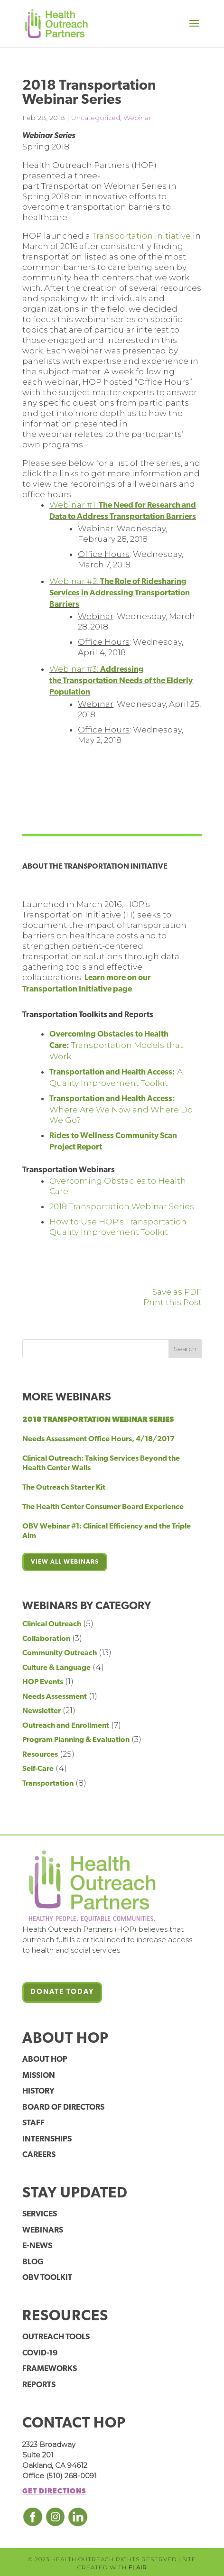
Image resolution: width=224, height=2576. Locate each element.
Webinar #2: (119, 592)
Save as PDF (177, 1292)
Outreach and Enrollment (65, 1726)
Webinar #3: (121, 680)
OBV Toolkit (47, 2278)
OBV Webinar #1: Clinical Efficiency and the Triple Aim (106, 1531)
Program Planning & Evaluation (76, 1740)
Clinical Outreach (51, 1624)
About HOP (44, 2060)
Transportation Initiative (141, 236)
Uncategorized (95, 117)
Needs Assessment (54, 1697)
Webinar (137, 117)
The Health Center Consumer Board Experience (103, 1507)
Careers (39, 2155)
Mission (38, 2076)
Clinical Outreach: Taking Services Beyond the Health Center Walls (101, 1463)
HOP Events (42, 1682)
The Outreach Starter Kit (63, 1488)
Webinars (42, 2230)
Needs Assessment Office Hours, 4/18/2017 (98, 1439)
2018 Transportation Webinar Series (121, 1206)
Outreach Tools (56, 2337)
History (38, 2091)
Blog (33, 2262)
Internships (47, 2139)
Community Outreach (59, 1653)
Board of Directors (63, 2107)
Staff (33, 2123)
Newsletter (41, 1711)
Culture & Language (56, 1668)
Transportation (48, 1784)
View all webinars (65, 1562)
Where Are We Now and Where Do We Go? (121, 1110)
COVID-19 (40, 2353)
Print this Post (172, 1302)
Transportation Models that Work (116, 1045)
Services (39, 2214)
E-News (37, 2246)
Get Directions (54, 2491)
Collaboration (46, 1639)
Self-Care (38, 1769)
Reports (39, 2385)
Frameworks (49, 2369)
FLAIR (138, 2567)
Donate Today (62, 1992)
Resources (40, 1755)
